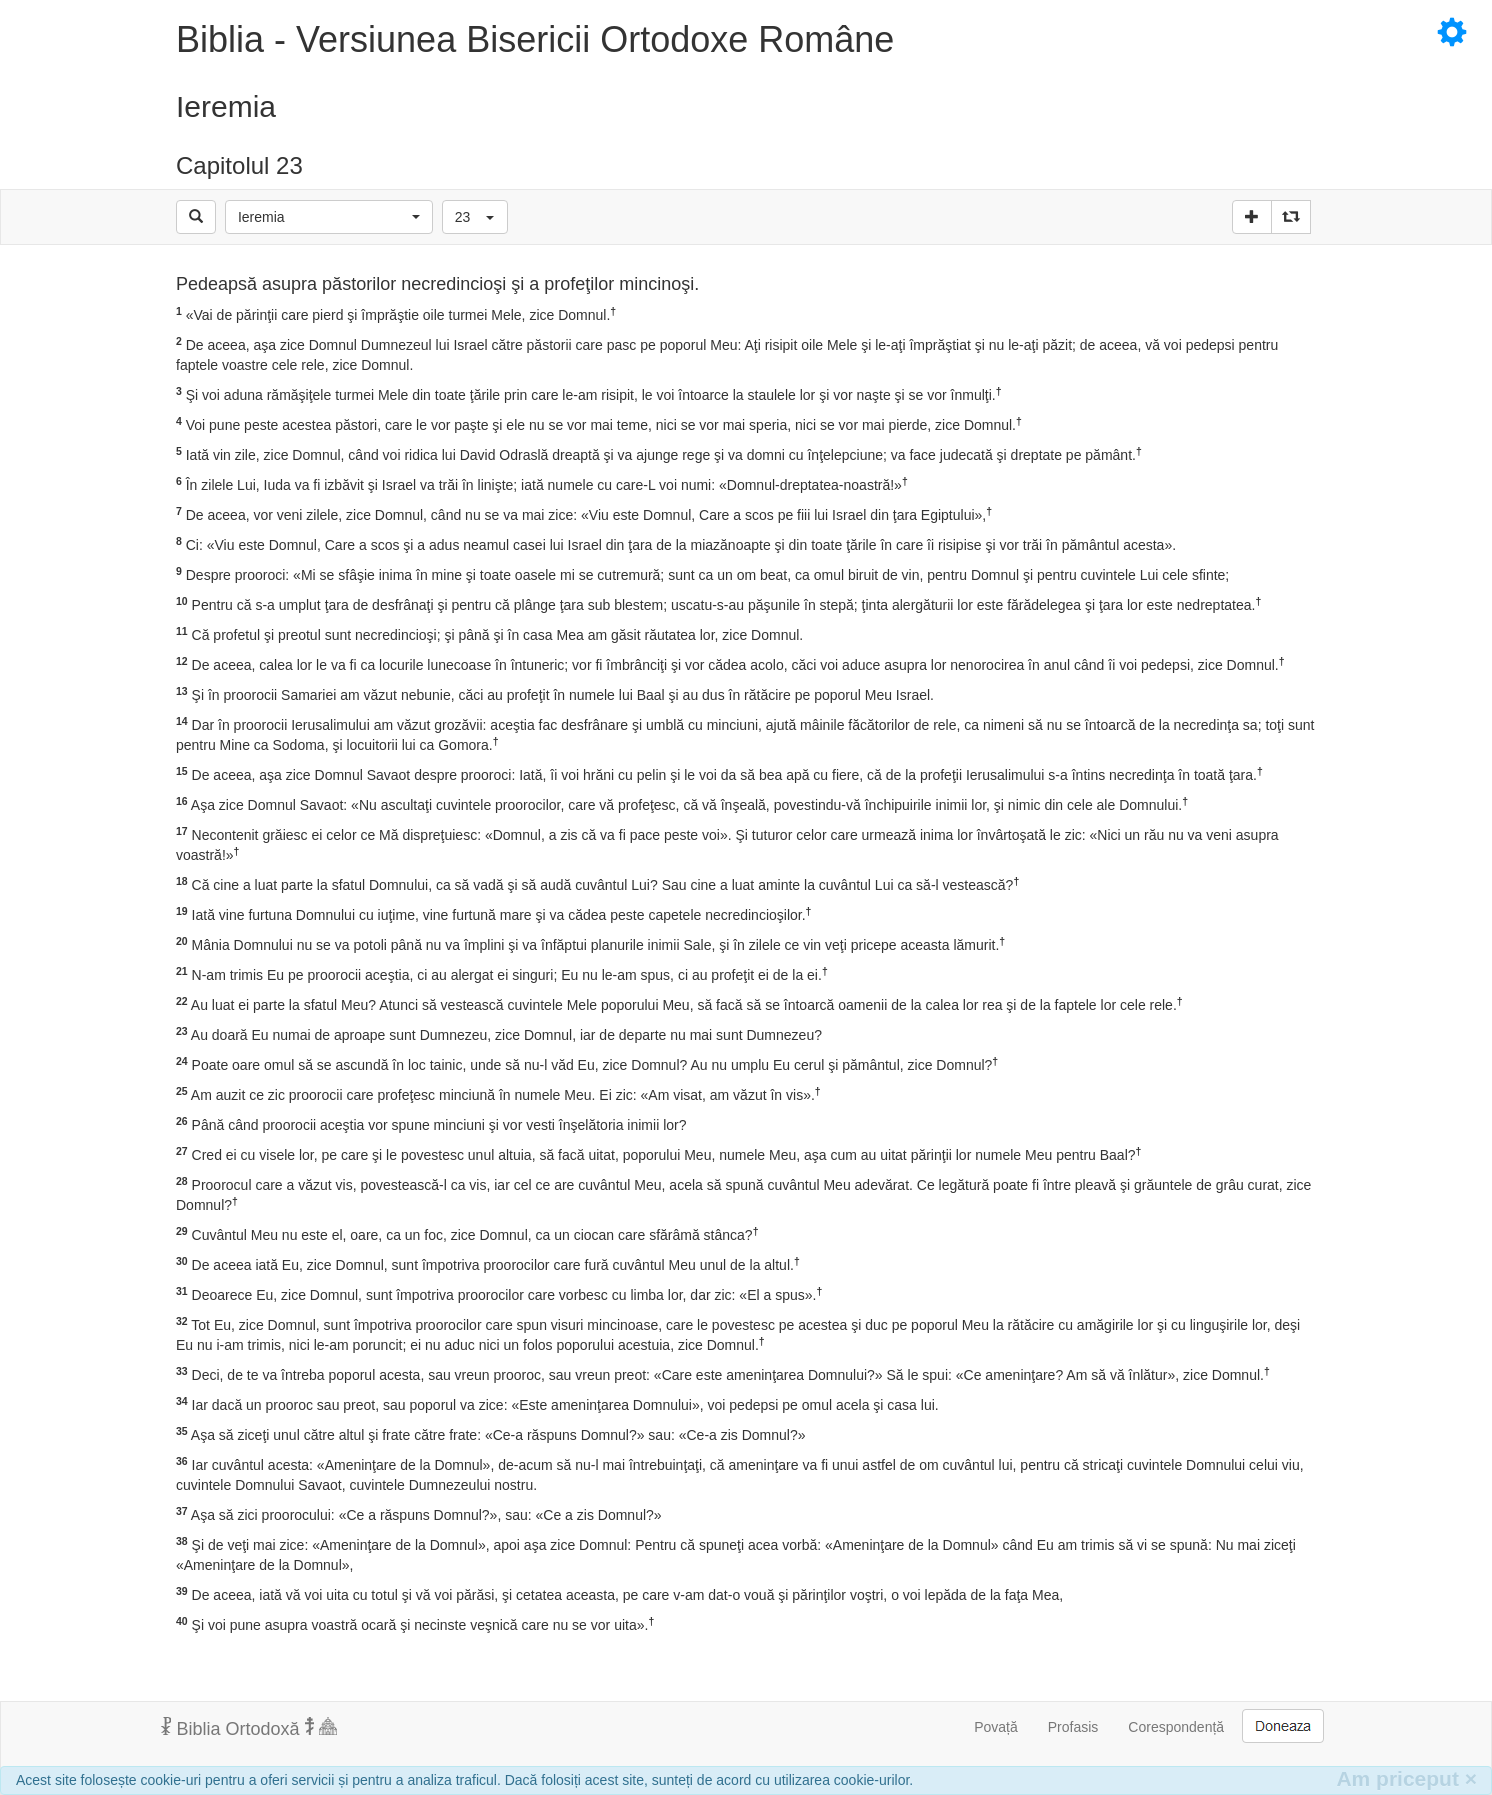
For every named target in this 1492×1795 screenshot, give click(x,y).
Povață (996, 1727)
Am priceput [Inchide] (1406, 1778)
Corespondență (1176, 1727)
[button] (329, 217)
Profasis (1073, 1727)
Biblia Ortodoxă (249, 1728)
